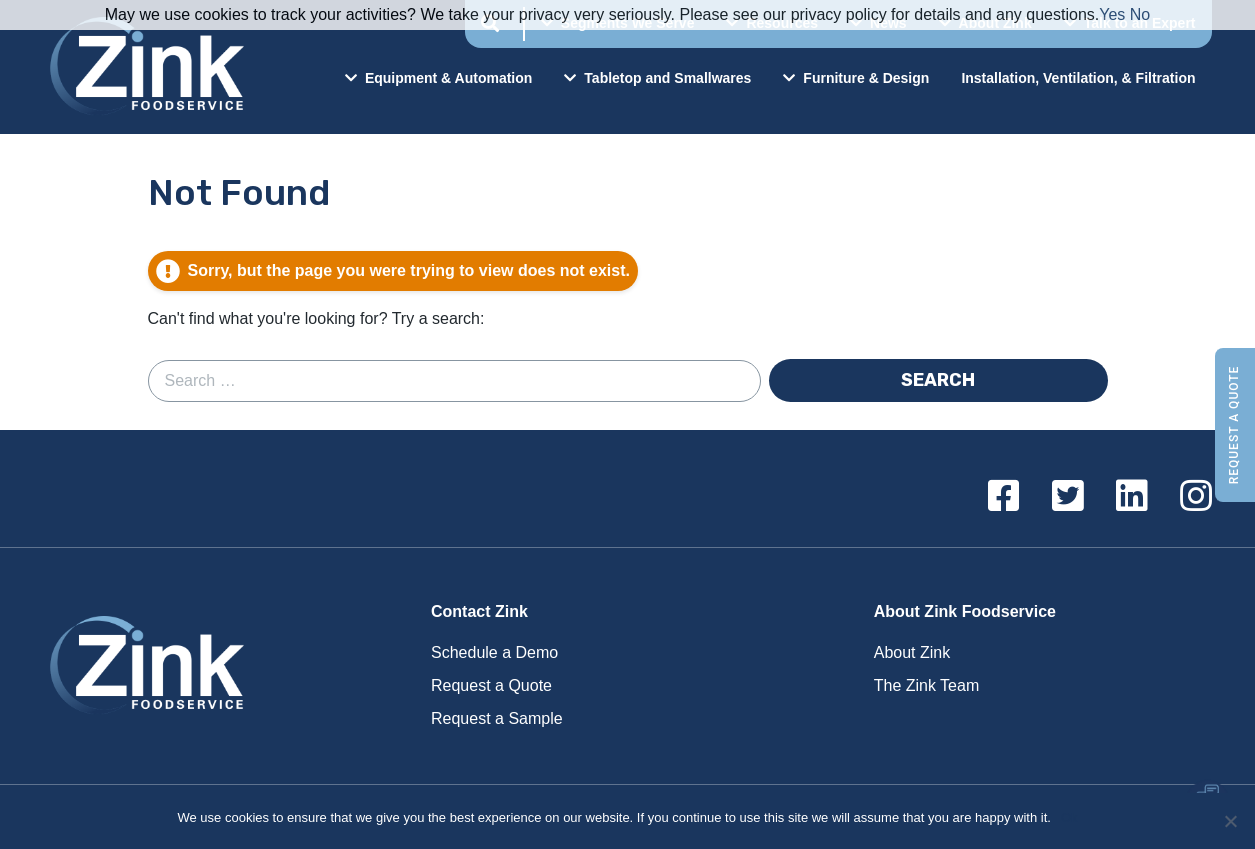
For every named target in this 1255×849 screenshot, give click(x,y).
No (1140, 14)
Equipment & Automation (438, 78)
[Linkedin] (1132, 497)
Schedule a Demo (494, 652)
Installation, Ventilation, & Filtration (1078, 78)
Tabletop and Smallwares (657, 78)
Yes (1112, 14)
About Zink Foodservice (965, 611)
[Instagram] (1196, 497)
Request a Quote (1234, 424)
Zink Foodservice (144, 67)
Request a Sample (497, 718)
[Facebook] (1004, 497)
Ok (1069, 817)
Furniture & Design (856, 78)
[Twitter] (1068, 497)
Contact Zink (479, 611)
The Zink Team (927, 685)
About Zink (912, 652)
